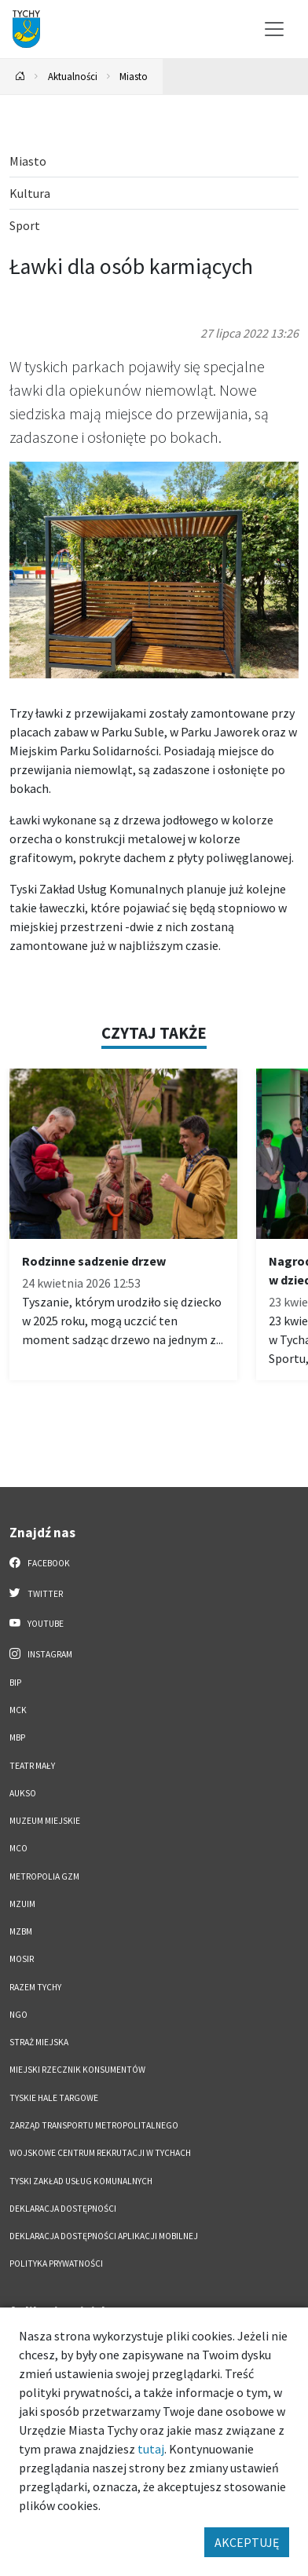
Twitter (36, 1593)
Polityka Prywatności (56, 2263)
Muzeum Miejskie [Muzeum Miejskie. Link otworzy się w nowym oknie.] (44, 1820)
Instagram (40, 1653)
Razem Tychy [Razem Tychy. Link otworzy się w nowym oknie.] (35, 1987)
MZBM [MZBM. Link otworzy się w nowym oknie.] (20, 1931)
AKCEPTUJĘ (246, 2542)
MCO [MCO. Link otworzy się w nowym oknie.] (18, 1848)
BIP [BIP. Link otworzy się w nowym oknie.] (15, 1682)
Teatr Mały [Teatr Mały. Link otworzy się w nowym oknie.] (32, 1765)
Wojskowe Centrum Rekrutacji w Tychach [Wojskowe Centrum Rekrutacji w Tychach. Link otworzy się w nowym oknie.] (100, 2152)
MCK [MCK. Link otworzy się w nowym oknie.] (18, 1710)
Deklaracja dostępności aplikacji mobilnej (103, 2236)
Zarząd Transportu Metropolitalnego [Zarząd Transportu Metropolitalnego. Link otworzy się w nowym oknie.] (93, 2125)
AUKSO (22, 1793)
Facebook (39, 1562)
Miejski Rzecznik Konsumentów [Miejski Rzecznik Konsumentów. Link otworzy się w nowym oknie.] (77, 2069)
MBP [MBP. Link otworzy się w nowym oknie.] (17, 1737)
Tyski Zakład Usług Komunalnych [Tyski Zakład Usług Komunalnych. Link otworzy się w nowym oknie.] (80, 2181)
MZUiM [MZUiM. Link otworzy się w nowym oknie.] (22, 1903)
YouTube (36, 1623)
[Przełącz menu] (274, 29)
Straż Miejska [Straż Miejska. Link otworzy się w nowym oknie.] (38, 2042)
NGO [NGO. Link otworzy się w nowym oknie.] (18, 2014)
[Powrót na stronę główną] (20, 76)
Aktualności (72, 76)
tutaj (151, 2449)
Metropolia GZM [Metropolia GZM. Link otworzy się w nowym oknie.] (44, 1876)
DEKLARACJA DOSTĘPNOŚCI (62, 2208)
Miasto (133, 76)
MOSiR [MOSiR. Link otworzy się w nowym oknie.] (21, 1958)
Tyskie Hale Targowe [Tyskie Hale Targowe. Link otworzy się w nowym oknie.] (53, 2097)
